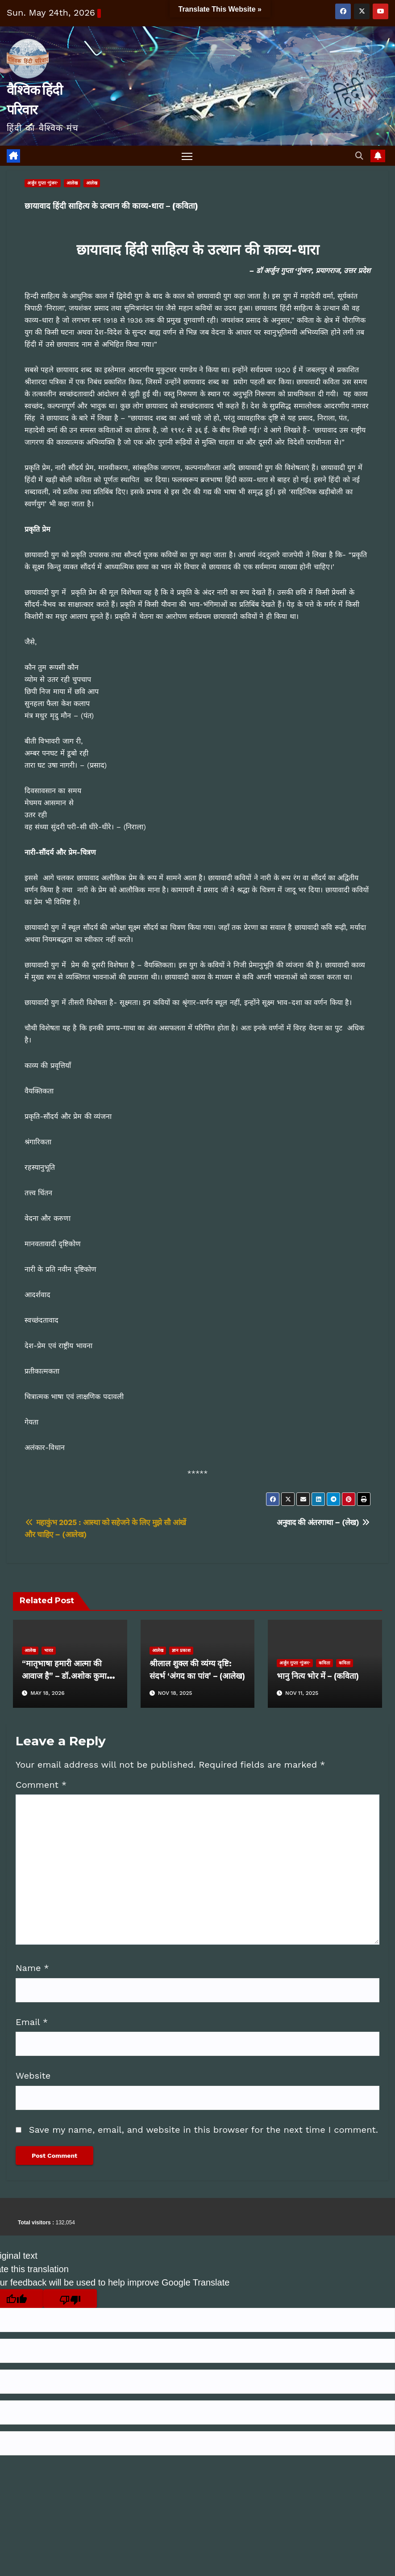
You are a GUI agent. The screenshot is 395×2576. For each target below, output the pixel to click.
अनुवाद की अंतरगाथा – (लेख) (323, 1522)
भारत (48, 1650)
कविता (324, 1662)
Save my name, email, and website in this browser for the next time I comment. (203, 2130)
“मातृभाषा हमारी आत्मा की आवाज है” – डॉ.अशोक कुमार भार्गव (66, 1676)
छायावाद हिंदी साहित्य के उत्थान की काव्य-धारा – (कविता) (111, 206)
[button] (359, 155)
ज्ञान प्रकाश (181, 1650)
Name (32, 1968)
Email (32, 2022)
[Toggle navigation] (187, 156)
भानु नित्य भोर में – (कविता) (318, 1676)
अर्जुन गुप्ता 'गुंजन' (42, 183)
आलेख (72, 183)
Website (33, 2076)
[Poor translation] (70, 2299)
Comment (41, 1784)
